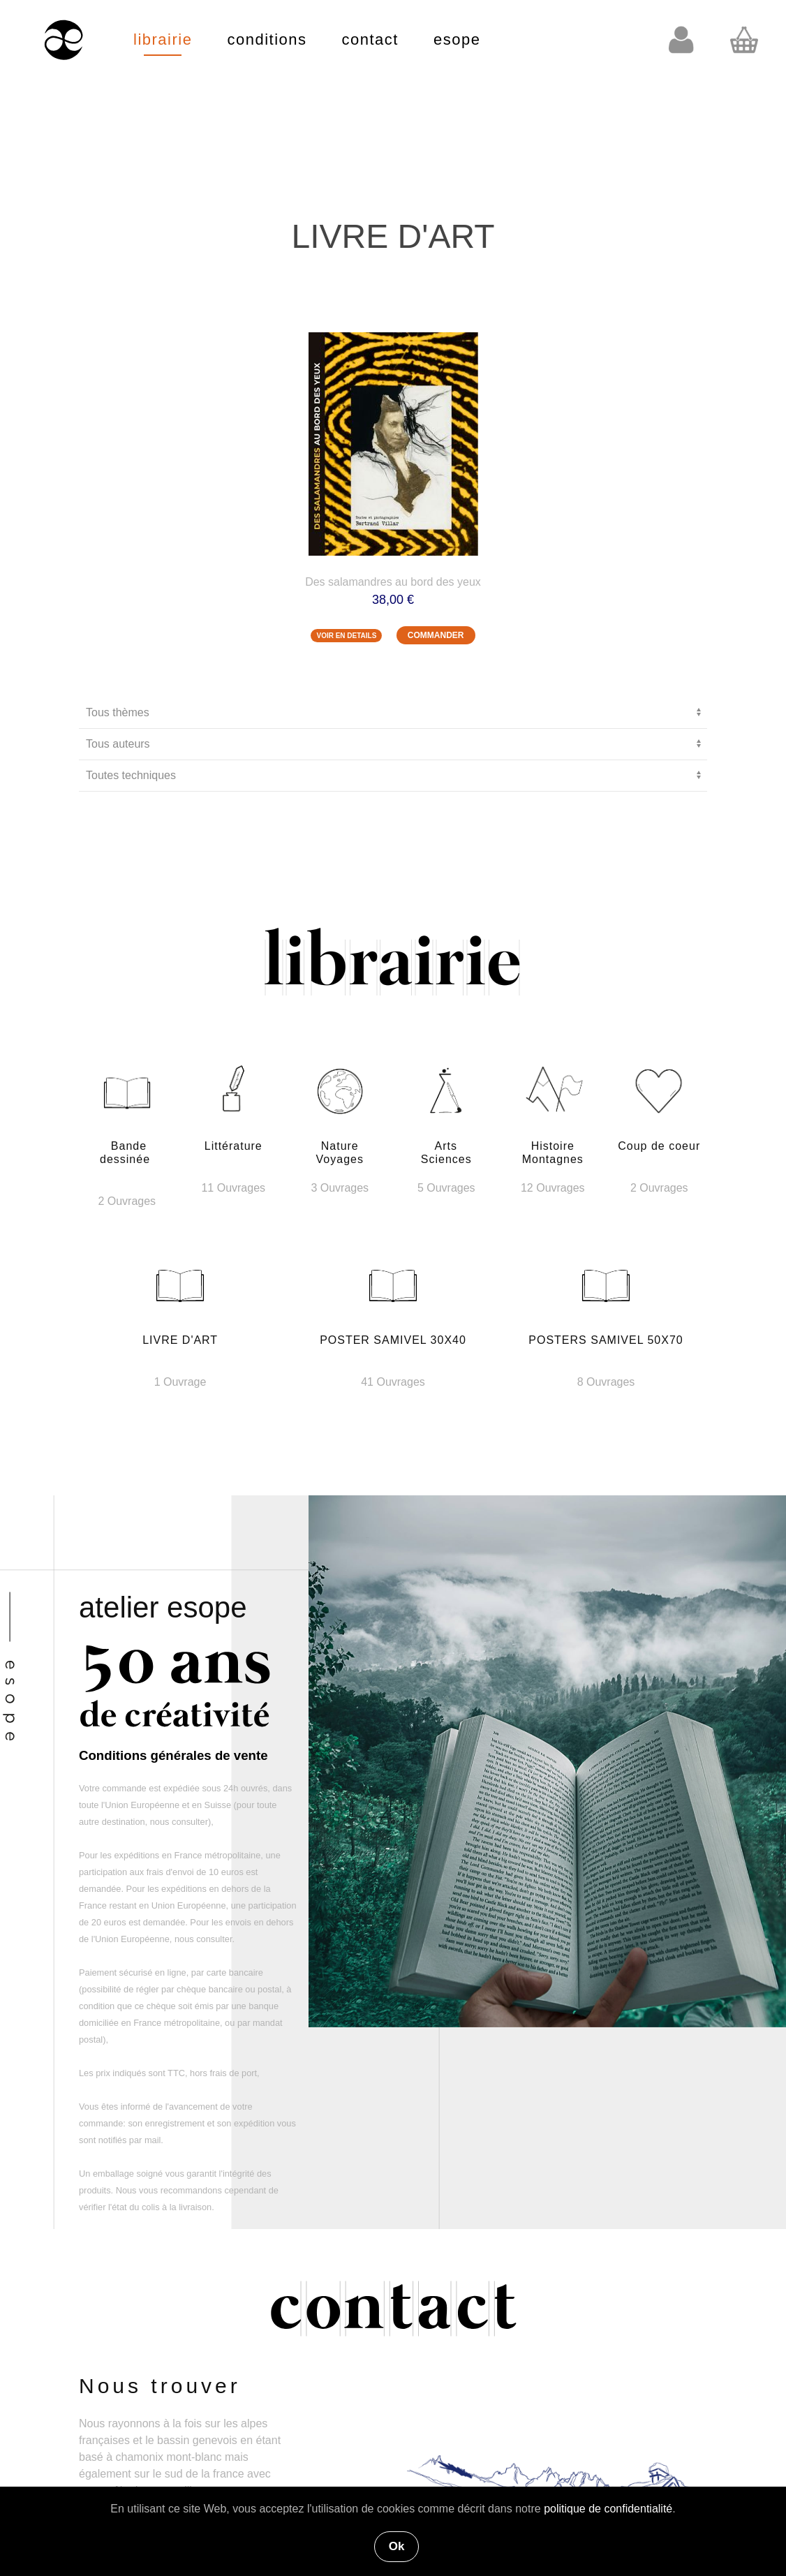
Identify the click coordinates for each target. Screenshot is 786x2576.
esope (456, 39)
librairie (162, 39)
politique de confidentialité (608, 2509)
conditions (266, 39)
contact (370, 39)
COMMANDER (436, 635)
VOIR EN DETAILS (346, 635)
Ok (397, 2546)
